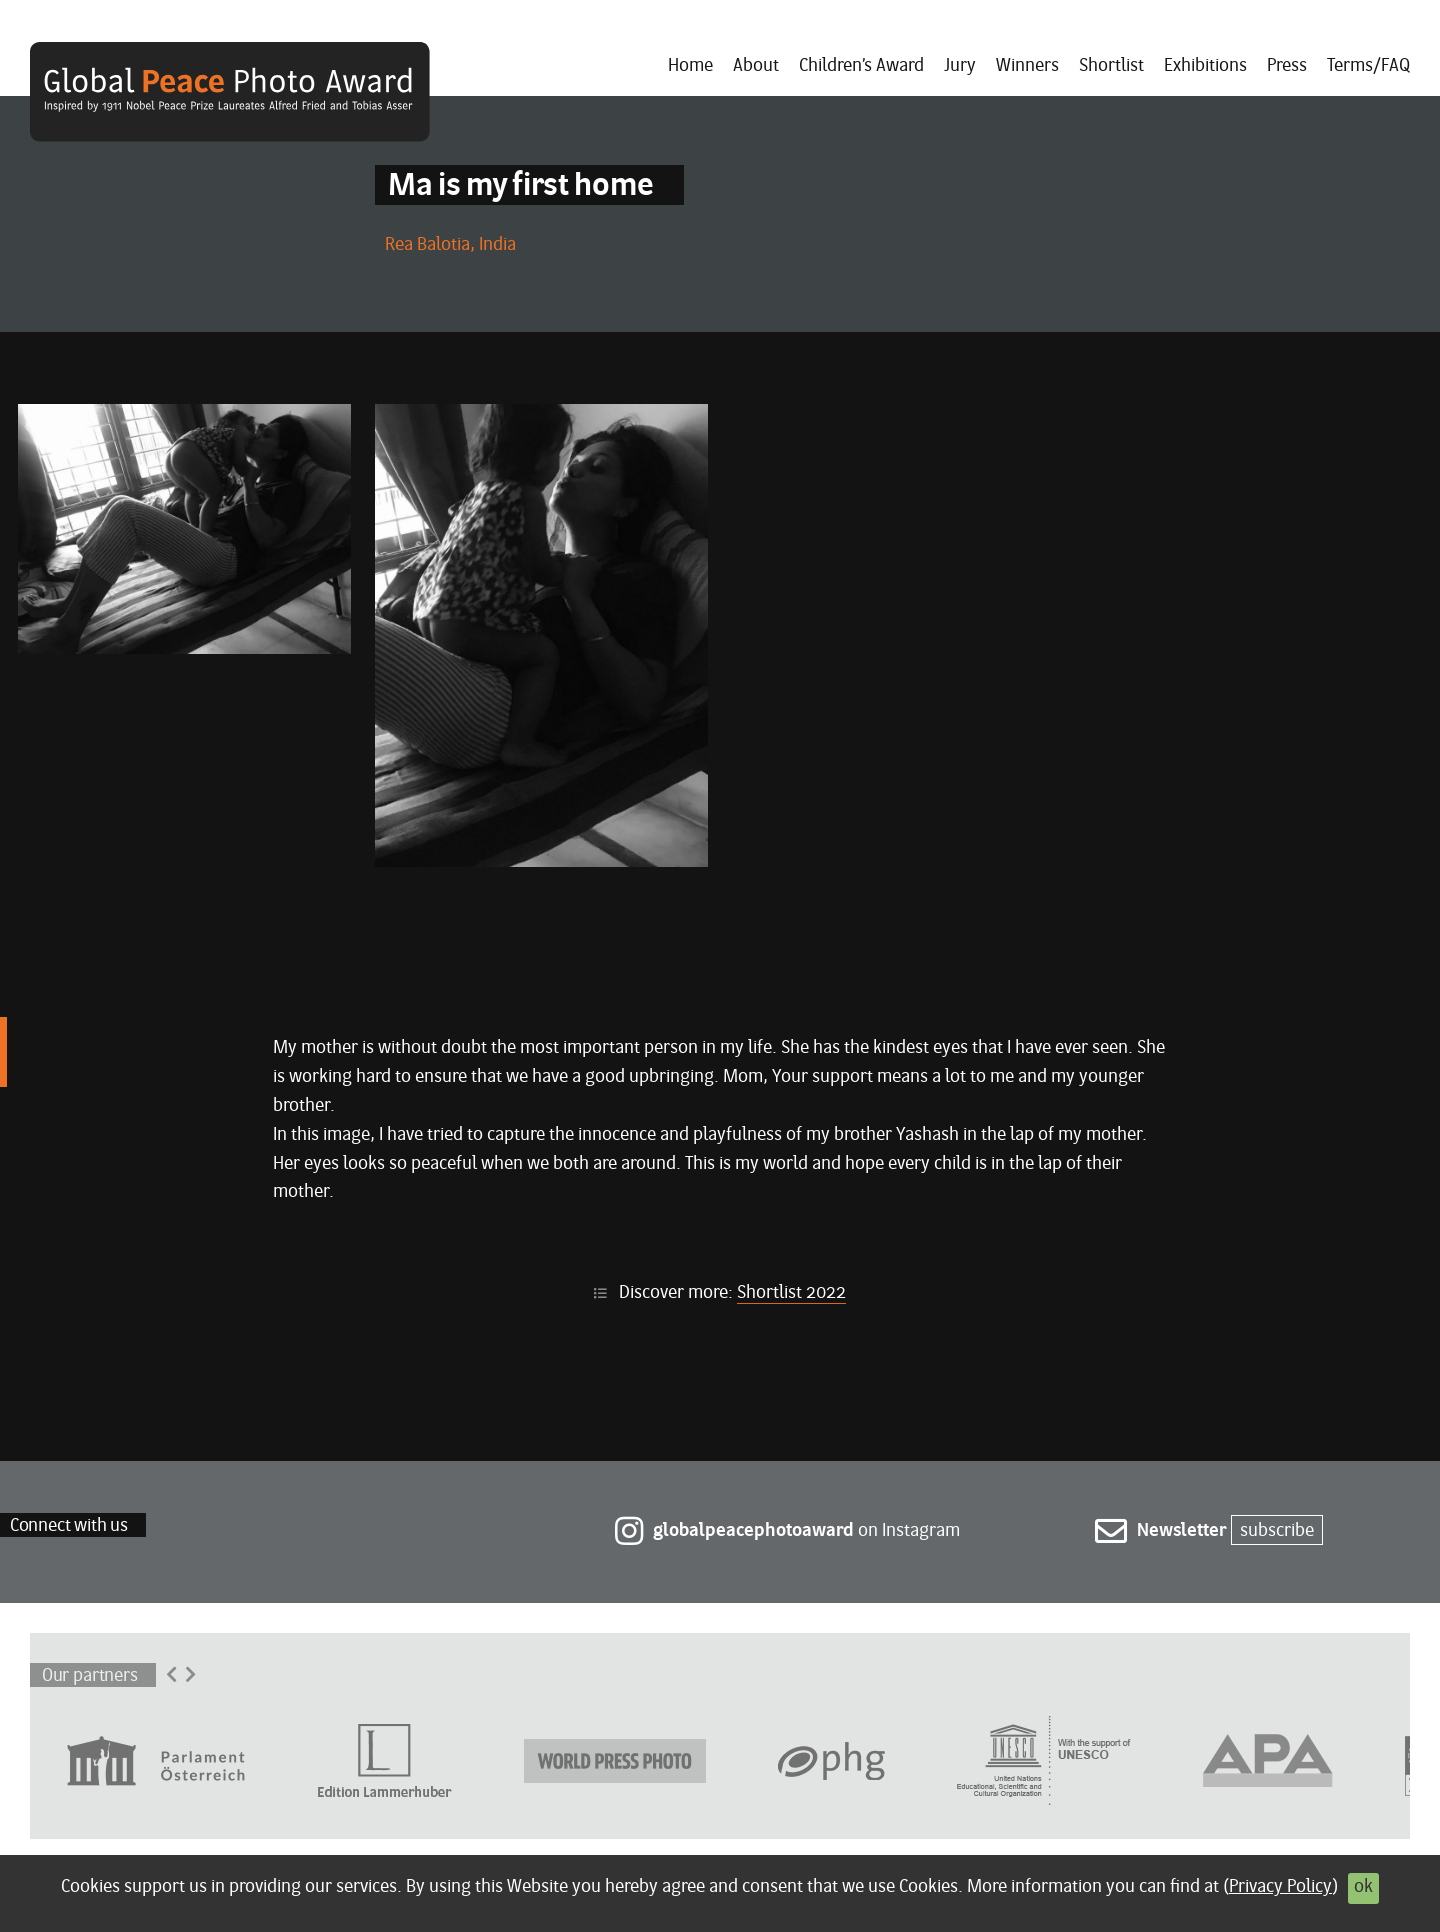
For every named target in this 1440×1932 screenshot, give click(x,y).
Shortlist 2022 (791, 1293)
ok (1363, 1887)
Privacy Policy (1280, 1887)
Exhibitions (1205, 66)
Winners (1027, 66)
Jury (960, 66)
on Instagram (787, 1531)
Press (1287, 66)
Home (690, 66)
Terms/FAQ (1368, 66)
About (756, 66)
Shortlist (1111, 66)
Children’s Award (861, 66)
